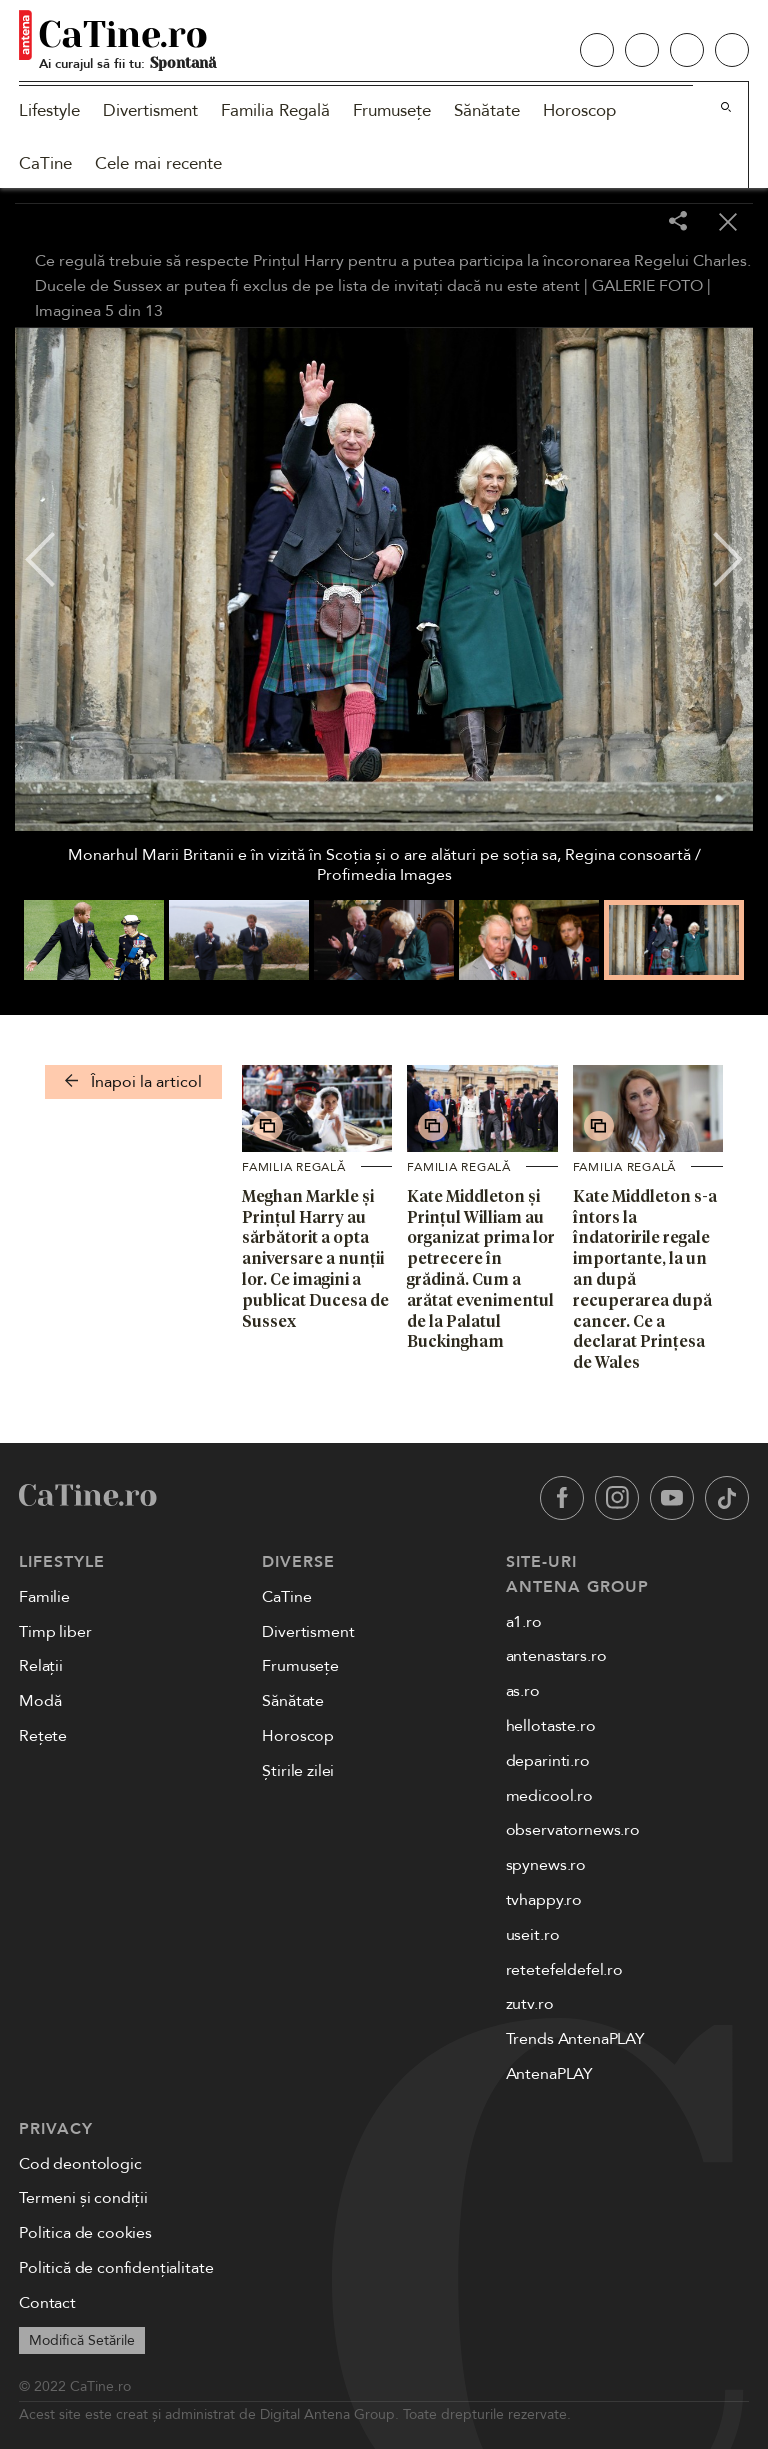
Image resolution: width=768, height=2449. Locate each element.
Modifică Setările (82, 2340)
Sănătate (487, 110)
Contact (47, 2303)
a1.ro (524, 1622)
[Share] (678, 222)
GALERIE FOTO (647, 286)
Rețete (43, 1736)
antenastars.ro (556, 1656)
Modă (40, 1701)
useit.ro (533, 1935)
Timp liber (55, 1632)
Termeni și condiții (83, 2198)
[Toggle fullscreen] (628, 223)
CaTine (45, 163)
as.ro (523, 1691)
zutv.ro (530, 2004)
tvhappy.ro (544, 1900)
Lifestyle (49, 110)
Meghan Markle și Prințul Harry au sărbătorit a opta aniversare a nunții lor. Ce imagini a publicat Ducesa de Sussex (315, 1258)
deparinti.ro (548, 1761)
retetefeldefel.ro (564, 1970)
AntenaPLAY (549, 2074)
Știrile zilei (298, 1771)
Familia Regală (275, 110)
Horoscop (579, 110)
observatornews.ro (573, 1830)
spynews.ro (546, 1865)
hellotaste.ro (551, 1726)
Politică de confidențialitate (116, 2268)
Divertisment (150, 110)
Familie (44, 1597)
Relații (41, 1666)
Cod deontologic (80, 2164)
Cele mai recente (158, 163)
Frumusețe (392, 110)
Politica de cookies (85, 2233)
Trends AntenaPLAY (575, 2039)
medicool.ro (549, 1796)
